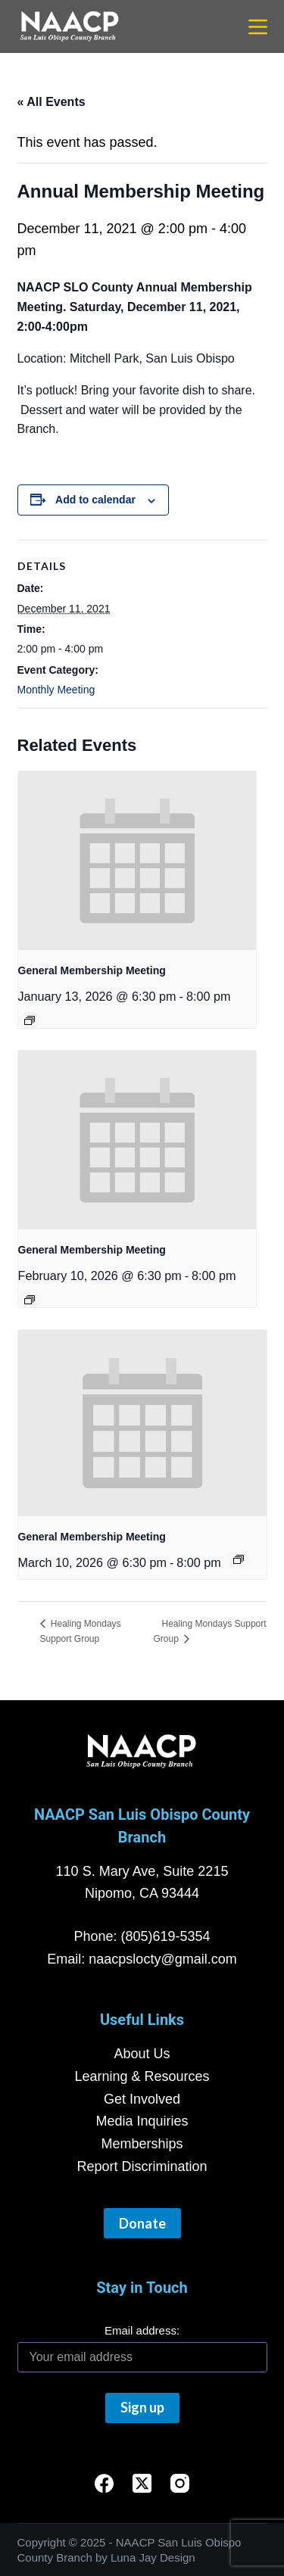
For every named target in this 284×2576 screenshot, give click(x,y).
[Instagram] (179, 2483)
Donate (142, 2223)
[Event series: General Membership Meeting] (29, 1020)
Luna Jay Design (153, 2557)
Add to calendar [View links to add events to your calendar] (95, 500)
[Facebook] (104, 2483)
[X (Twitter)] (142, 2483)
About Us (142, 2053)
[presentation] (137, 860)
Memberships (142, 2143)
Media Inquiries (141, 2121)
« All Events (51, 101)
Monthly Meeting (56, 690)
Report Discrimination (141, 2166)
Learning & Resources (141, 2076)
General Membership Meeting (92, 970)
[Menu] (257, 26)
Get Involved (142, 2099)
